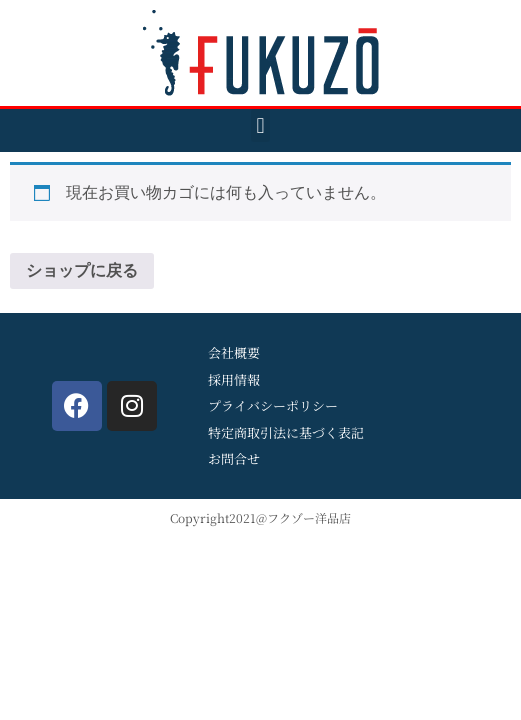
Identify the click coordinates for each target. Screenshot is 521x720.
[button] (260, 125)
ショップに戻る (82, 270)
